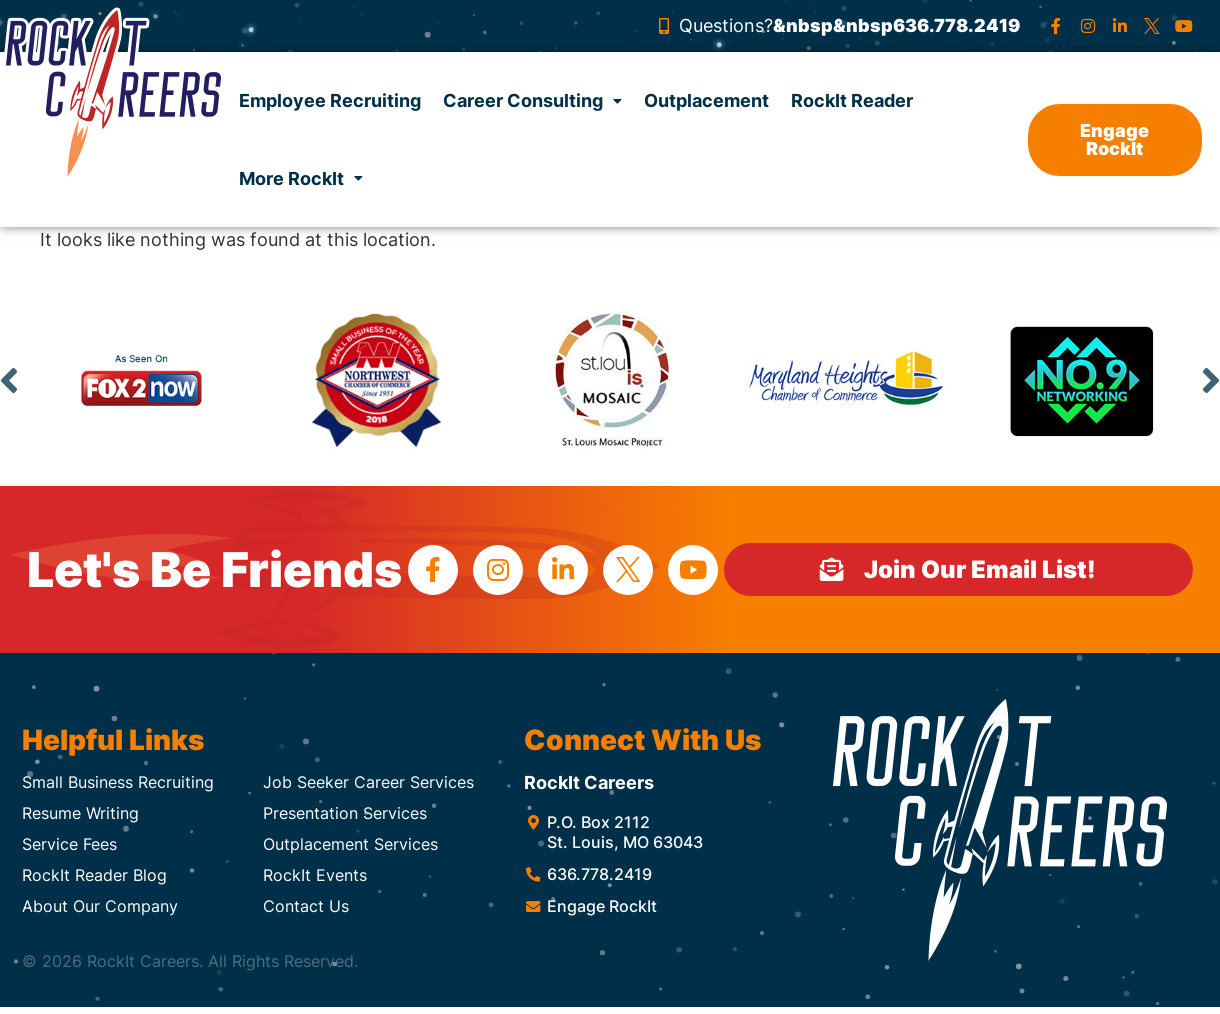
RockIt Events (315, 875)
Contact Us (306, 906)
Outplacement (706, 100)
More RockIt (301, 178)
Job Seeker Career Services (368, 782)
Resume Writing (80, 813)
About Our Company (100, 906)
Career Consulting (532, 100)
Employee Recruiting (330, 100)
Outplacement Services (350, 844)
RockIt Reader (852, 100)
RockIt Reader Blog (94, 875)
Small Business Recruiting (118, 782)
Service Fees (69, 844)
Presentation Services (345, 813)
